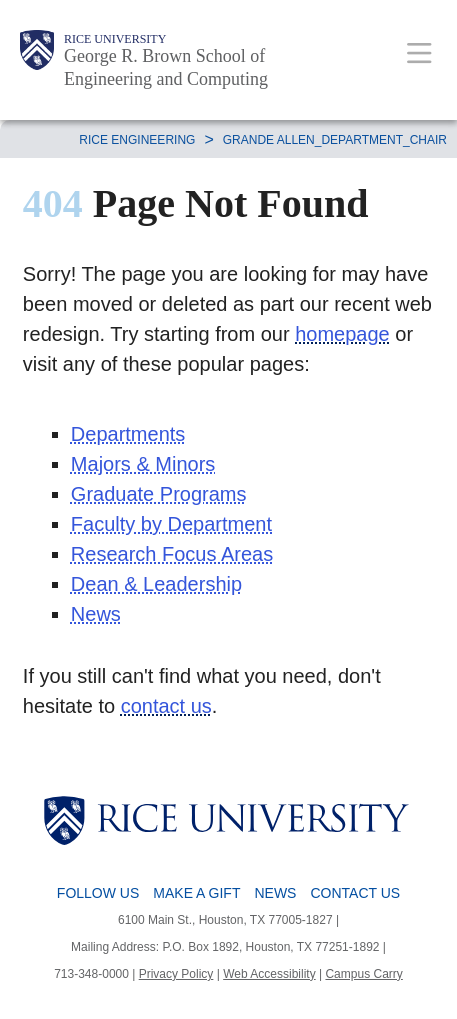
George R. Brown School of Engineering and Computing (166, 67)
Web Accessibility (269, 974)
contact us (166, 706)
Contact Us (355, 893)
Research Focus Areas (172, 554)
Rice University (115, 39)
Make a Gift (196, 893)
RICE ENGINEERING (137, 140)
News (96, 614)
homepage (342, 334)
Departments (128, 434)
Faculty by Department (171, 524)
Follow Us (98, 893)
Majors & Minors (143, 464)
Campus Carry (363, 974)
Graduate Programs (159, 494)
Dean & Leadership (156, 584)
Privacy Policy (176, 974)
